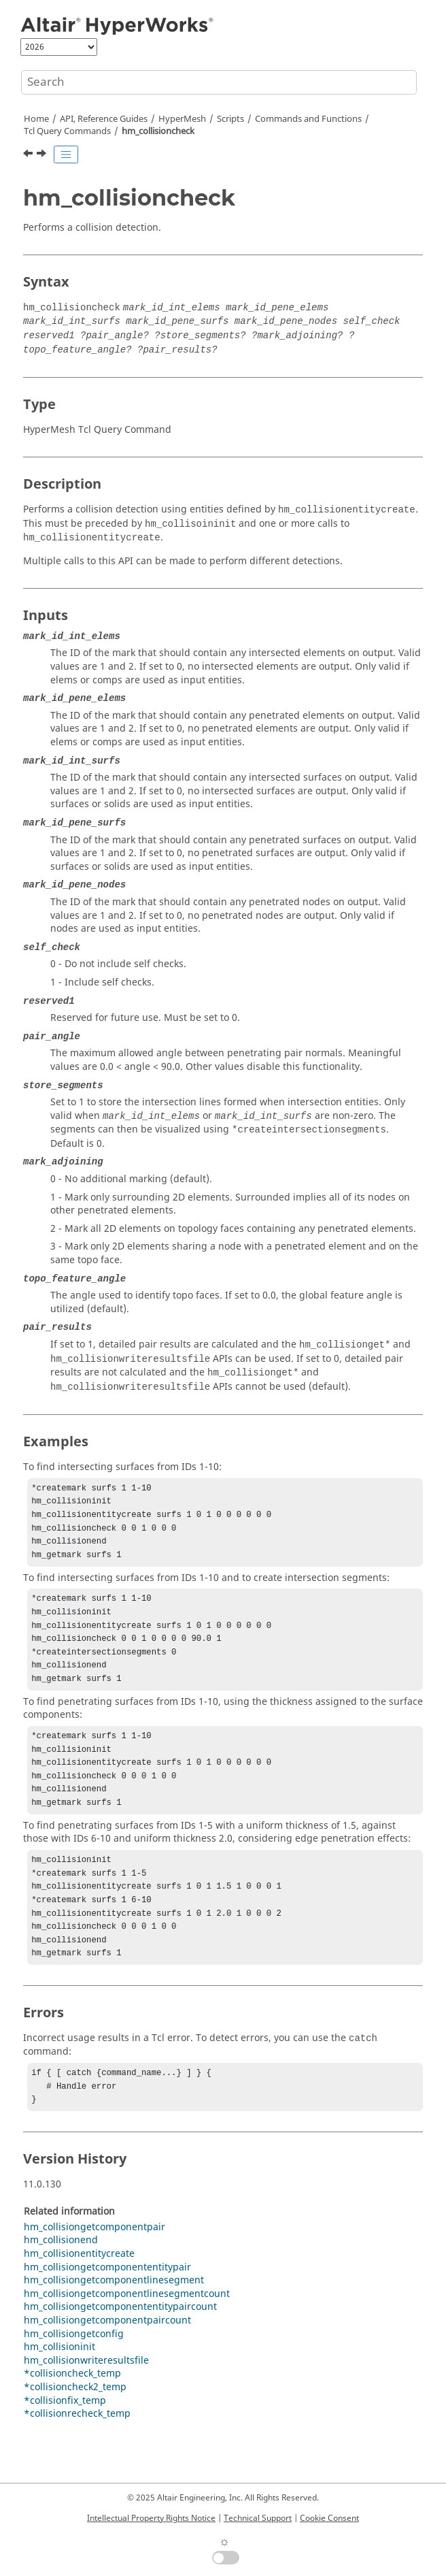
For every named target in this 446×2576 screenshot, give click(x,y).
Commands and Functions (308, 119)
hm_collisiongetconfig (74, 2375)
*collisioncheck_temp (72, 2414)
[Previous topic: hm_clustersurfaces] (29, 155)
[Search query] (219, 82)
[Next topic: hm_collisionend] (42, 155)
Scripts (230, 119)
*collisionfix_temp (65, 2441)
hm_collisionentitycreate (79, 2294)
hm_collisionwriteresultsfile (86, 2401)
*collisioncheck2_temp (75, 2428)
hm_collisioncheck (158, 131)
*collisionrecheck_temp (77, 2454)
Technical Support (258, 2518)
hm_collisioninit (59, 2388)
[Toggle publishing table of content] (66, 154)
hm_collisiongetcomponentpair (94, 2268)
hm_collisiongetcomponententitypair (107, 2308)
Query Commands (67, 131)
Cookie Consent (329, 2518)
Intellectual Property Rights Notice (151, 2518)
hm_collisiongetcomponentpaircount (107, 2361)
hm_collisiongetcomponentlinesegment (114, 2321)
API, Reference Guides (104, 119)
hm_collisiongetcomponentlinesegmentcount (127, 2335)
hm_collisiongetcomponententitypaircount (120, 2348)
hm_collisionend (61, 2281)
